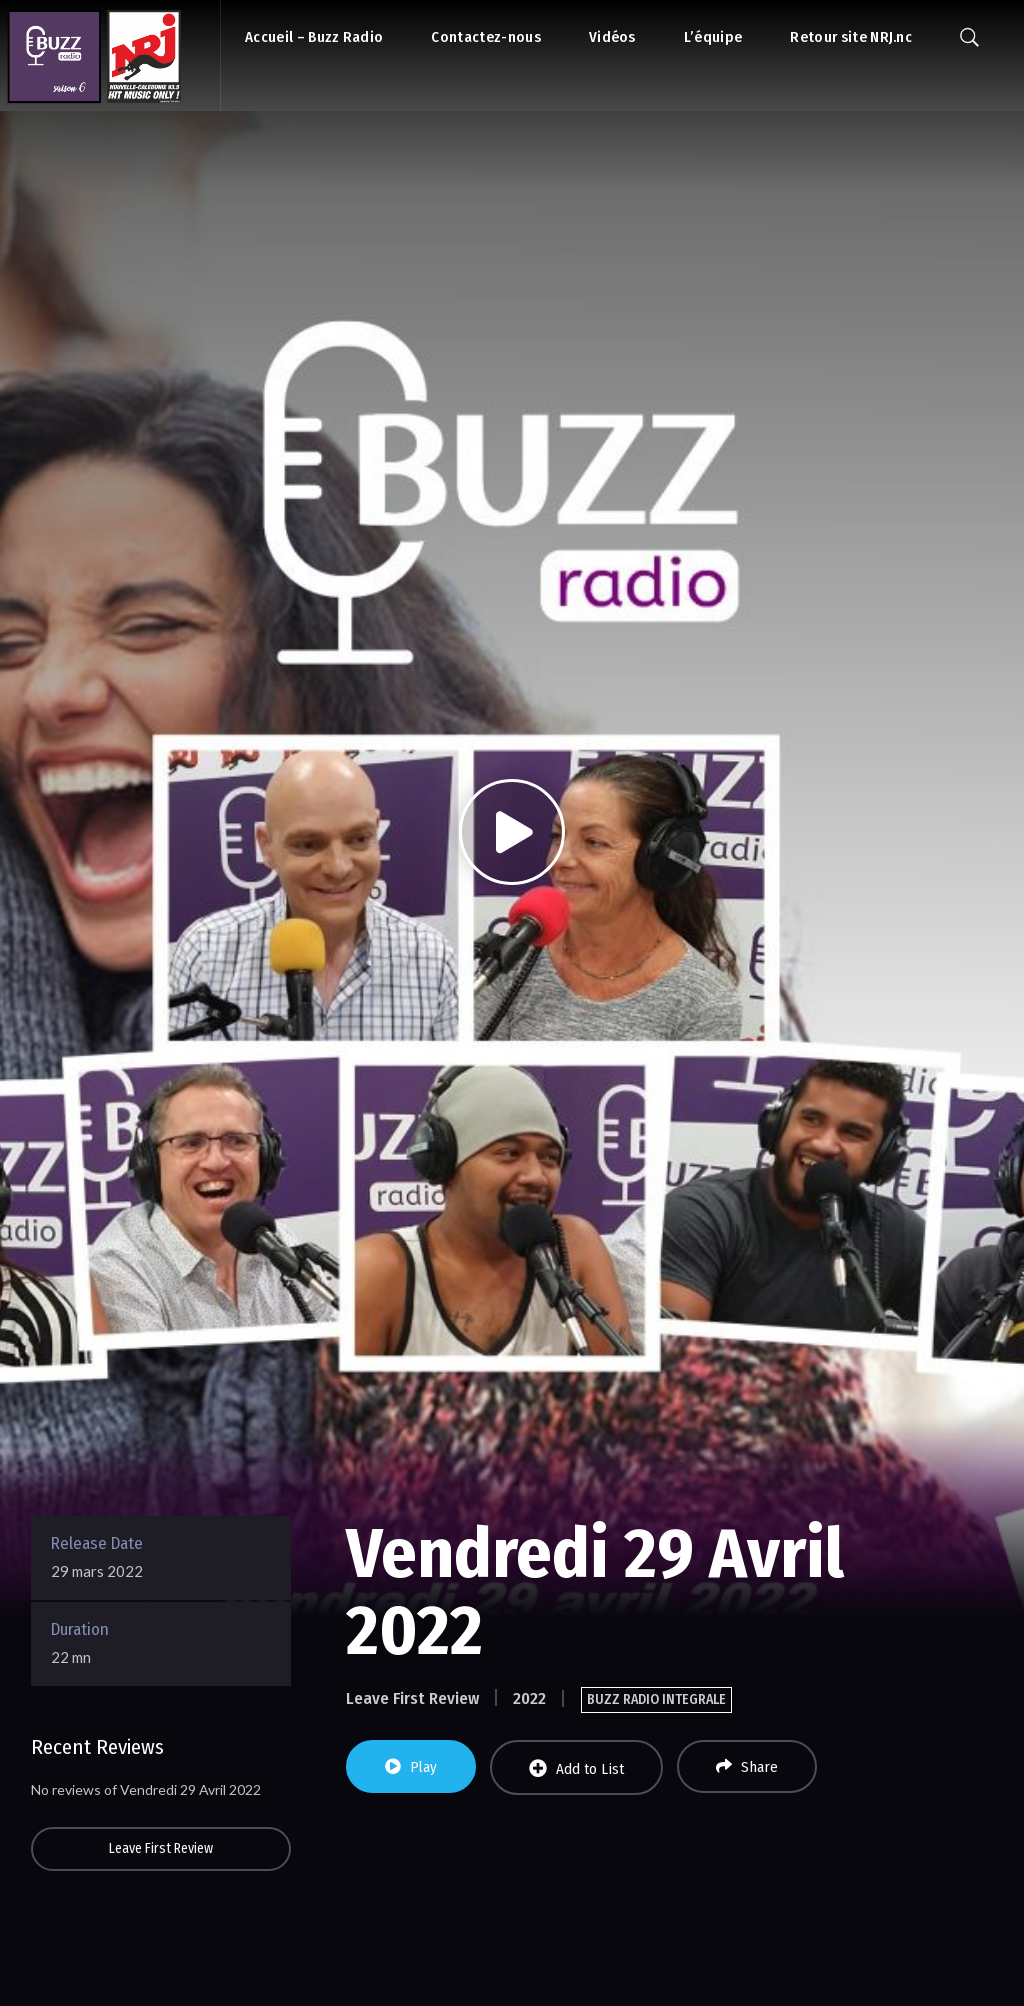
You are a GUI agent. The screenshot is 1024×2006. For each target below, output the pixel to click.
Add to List (576, 1768)
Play (411, 1767)
